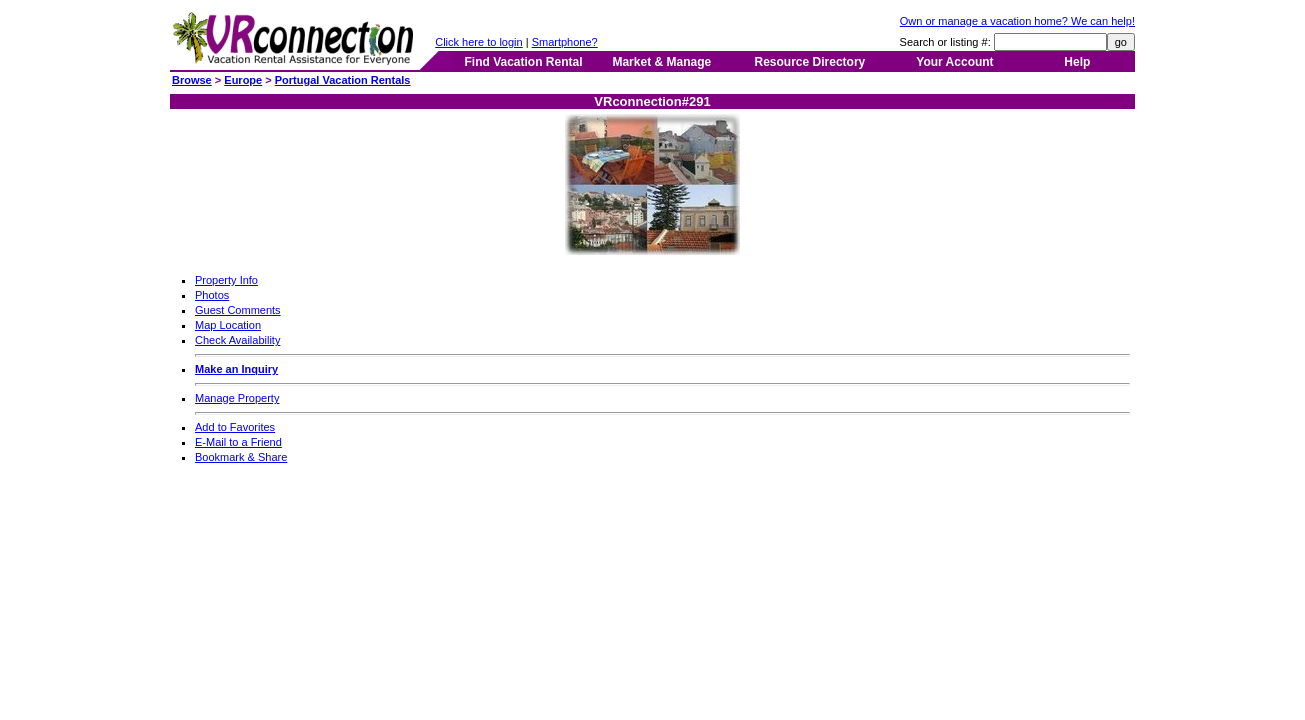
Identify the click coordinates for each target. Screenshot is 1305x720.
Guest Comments (238, 310)
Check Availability (237, 340)
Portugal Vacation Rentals (343, 80)
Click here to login (478, 42)
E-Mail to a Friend (238, 442)
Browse (192, 80)
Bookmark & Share (241, 457)
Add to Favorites (235, 427)
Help (1077, 62)
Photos (212, 295)
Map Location (228, 325)
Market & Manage (661, 62)
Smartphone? (565, 42)
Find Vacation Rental (523, 62)
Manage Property (237, 398)
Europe (243, 80)
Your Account (954, 62)
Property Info (226, 280)
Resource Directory (810, 62)
